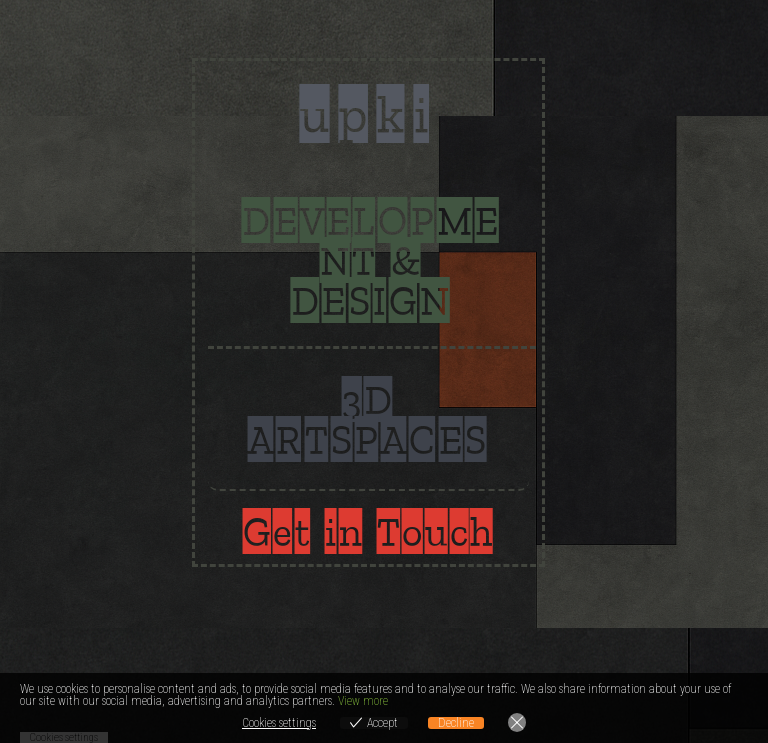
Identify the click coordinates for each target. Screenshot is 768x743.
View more (363, 701)
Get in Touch (369, 531)
